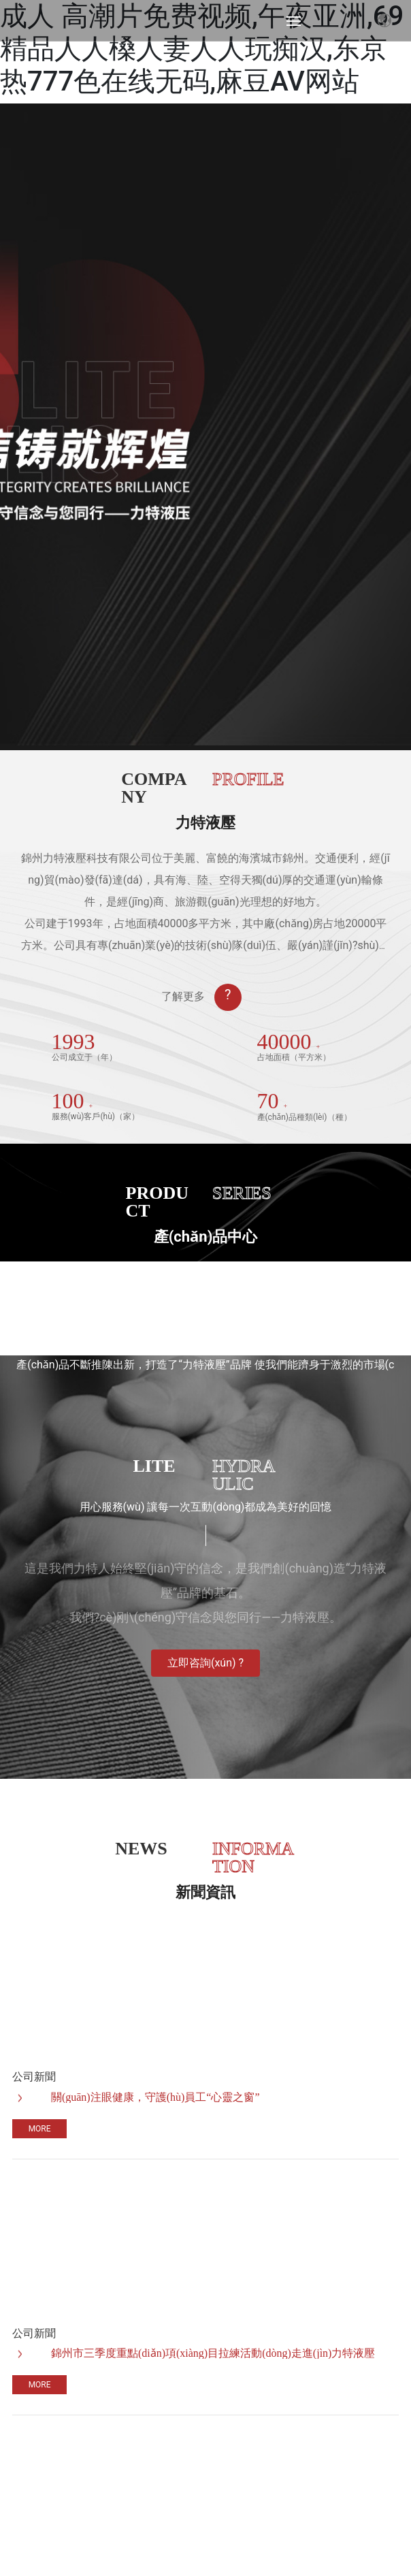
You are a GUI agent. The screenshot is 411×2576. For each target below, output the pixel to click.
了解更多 (183, 996)
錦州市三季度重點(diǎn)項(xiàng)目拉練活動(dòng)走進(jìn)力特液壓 (213, 2353)
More (40, 2129)
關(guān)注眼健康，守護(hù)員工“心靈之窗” (155, 2097)
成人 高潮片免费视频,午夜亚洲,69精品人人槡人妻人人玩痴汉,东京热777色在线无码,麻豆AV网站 (202, 48)
